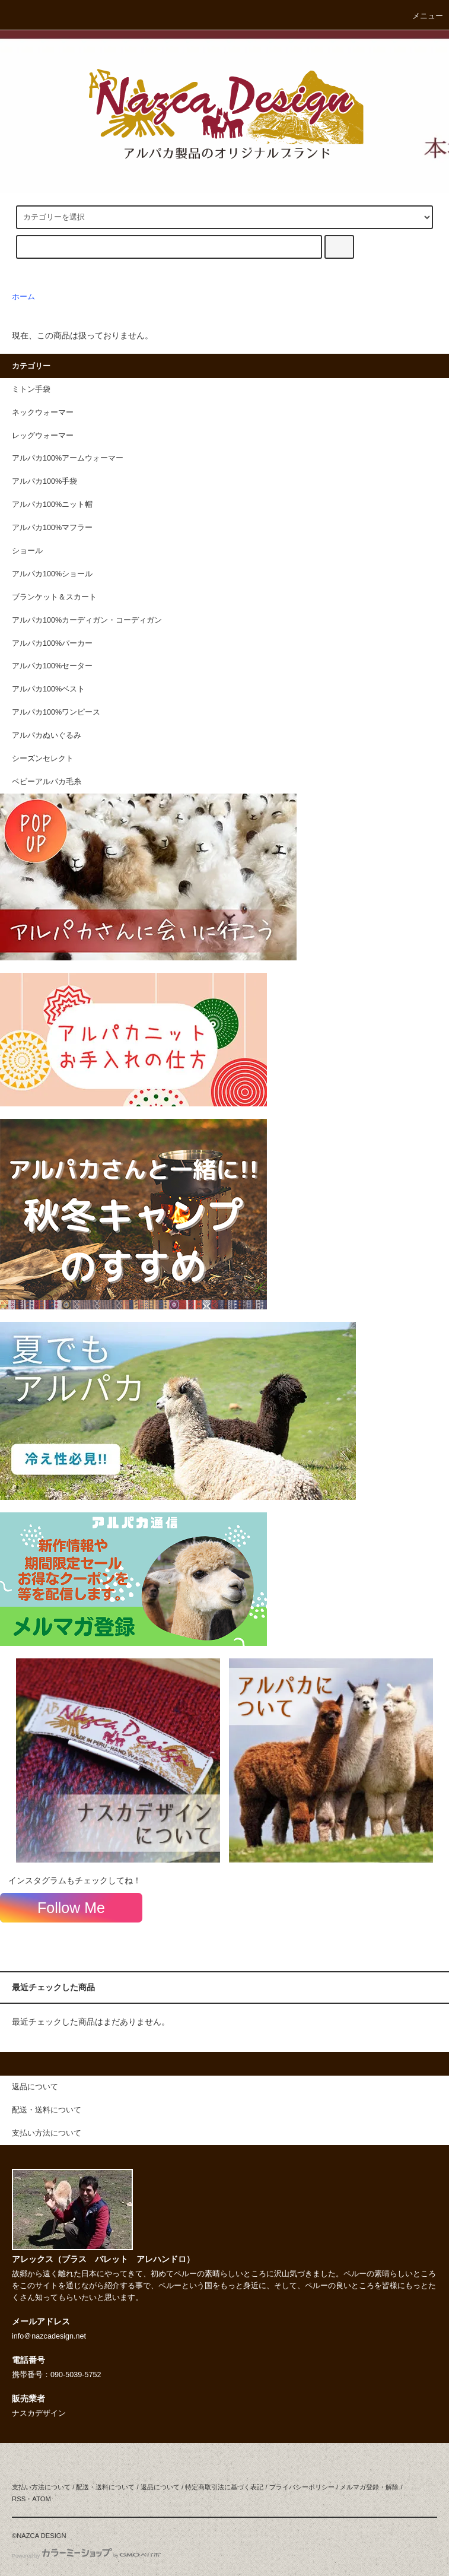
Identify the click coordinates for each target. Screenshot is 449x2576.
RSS (19, 2498)
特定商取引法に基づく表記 (224, 2487)
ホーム (23, 297)
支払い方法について (41, 2487)
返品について (160, 2487)
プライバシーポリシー (302, 2487)
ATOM (41, 2498)
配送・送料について (105, 2487)
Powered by (86, 2556)
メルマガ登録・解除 (369, 2487)
